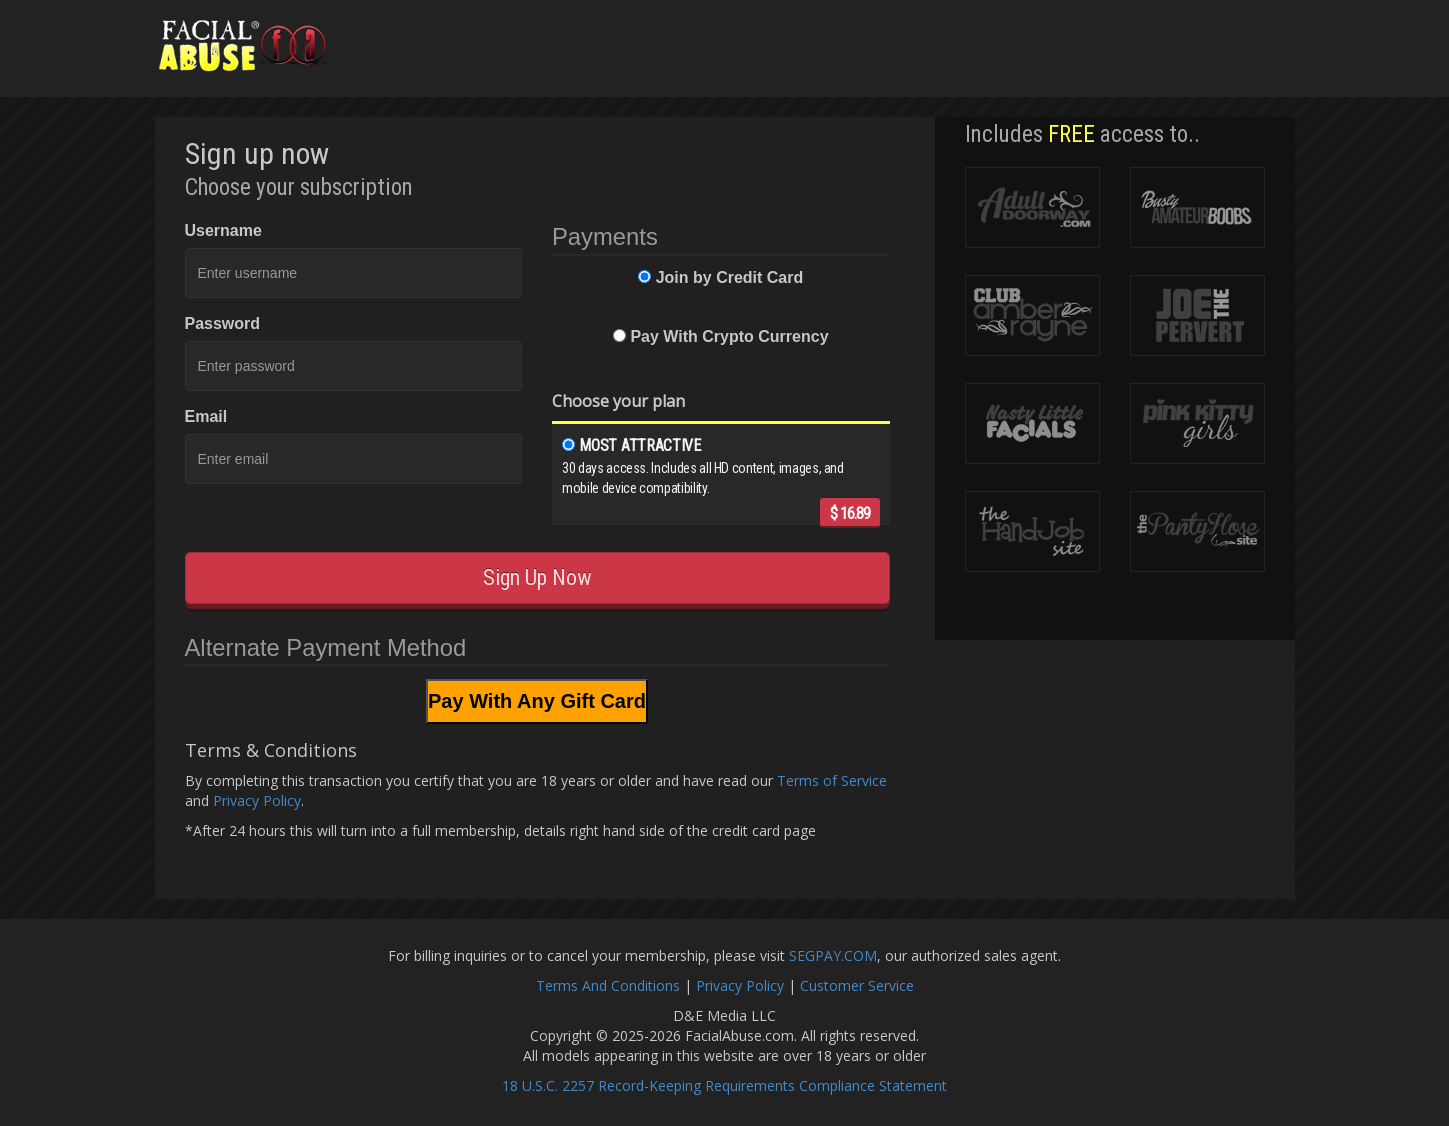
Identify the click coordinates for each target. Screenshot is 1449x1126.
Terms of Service (832, 780)
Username (223, 230)
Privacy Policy (257, 800)
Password (223, 323)
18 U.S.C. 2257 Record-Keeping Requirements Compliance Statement (724, 1085)
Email (206, 416)
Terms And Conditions (608, 985)
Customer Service (857, 985)
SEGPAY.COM (833, 955)
